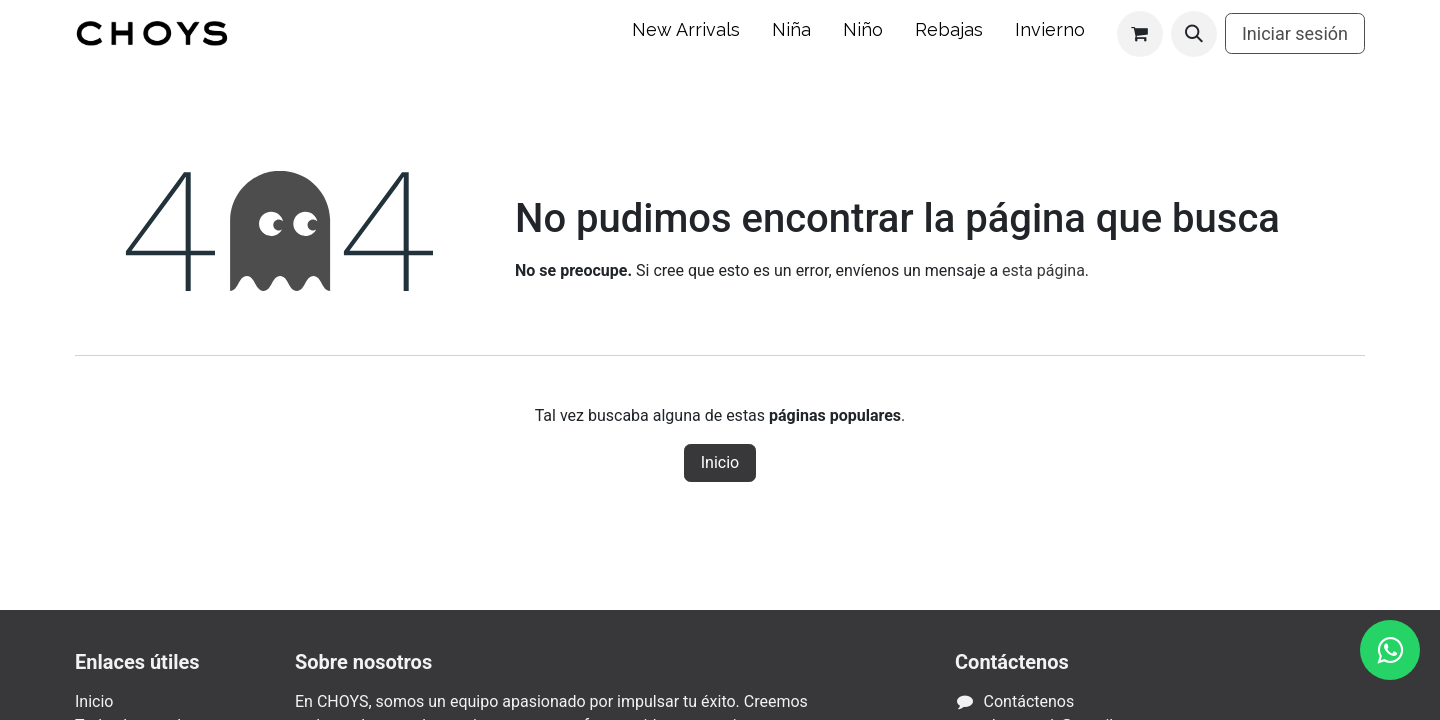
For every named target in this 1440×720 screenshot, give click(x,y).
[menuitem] (686, 33)
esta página (1043, 270)
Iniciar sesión (1295, 33)
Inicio (720, 462)
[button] (1194, 34)
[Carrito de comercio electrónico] (1140, 34)
